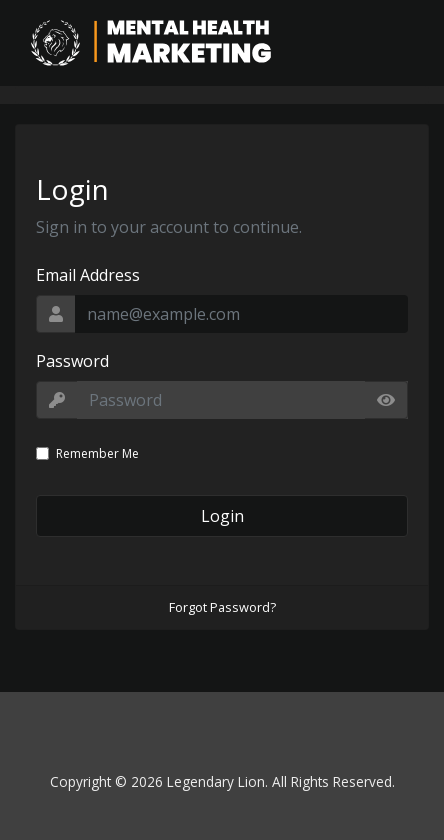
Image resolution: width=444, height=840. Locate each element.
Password (72, 361)
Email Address (88, 275)
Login (222, 516)
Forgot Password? (222, 607)
